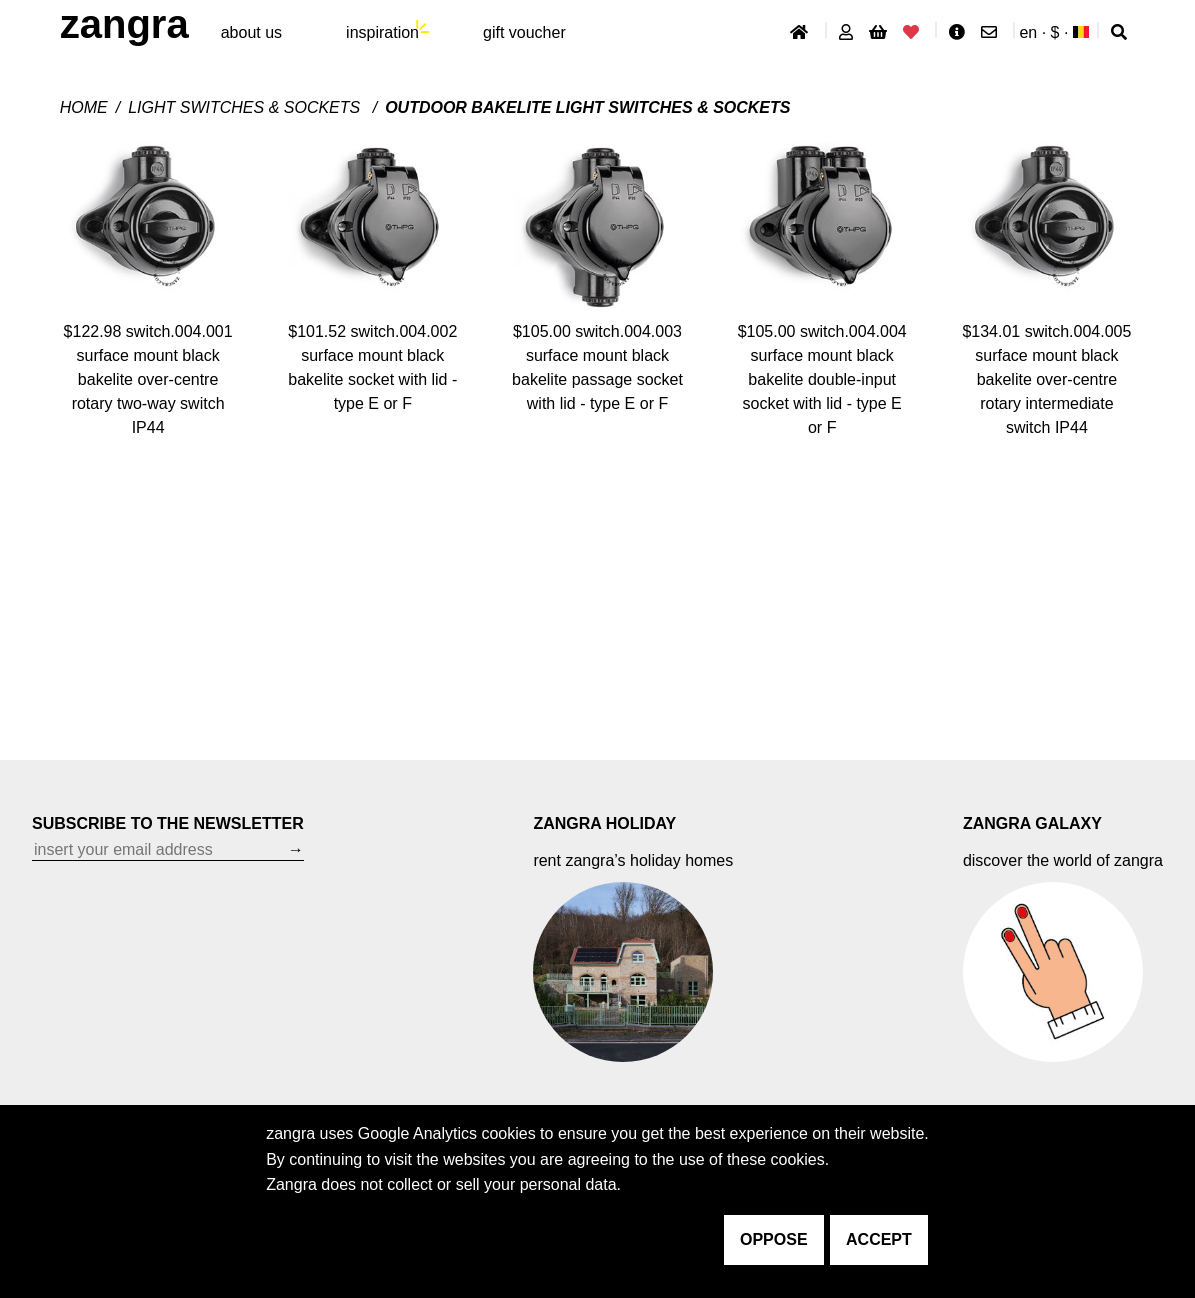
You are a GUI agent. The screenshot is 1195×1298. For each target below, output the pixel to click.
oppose (774, 1239)
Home (84, 107)
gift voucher (524, 32)
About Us (251, 32)
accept (879, 1239)
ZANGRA (124, 24)
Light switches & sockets (246, 107)
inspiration (382, 32)
